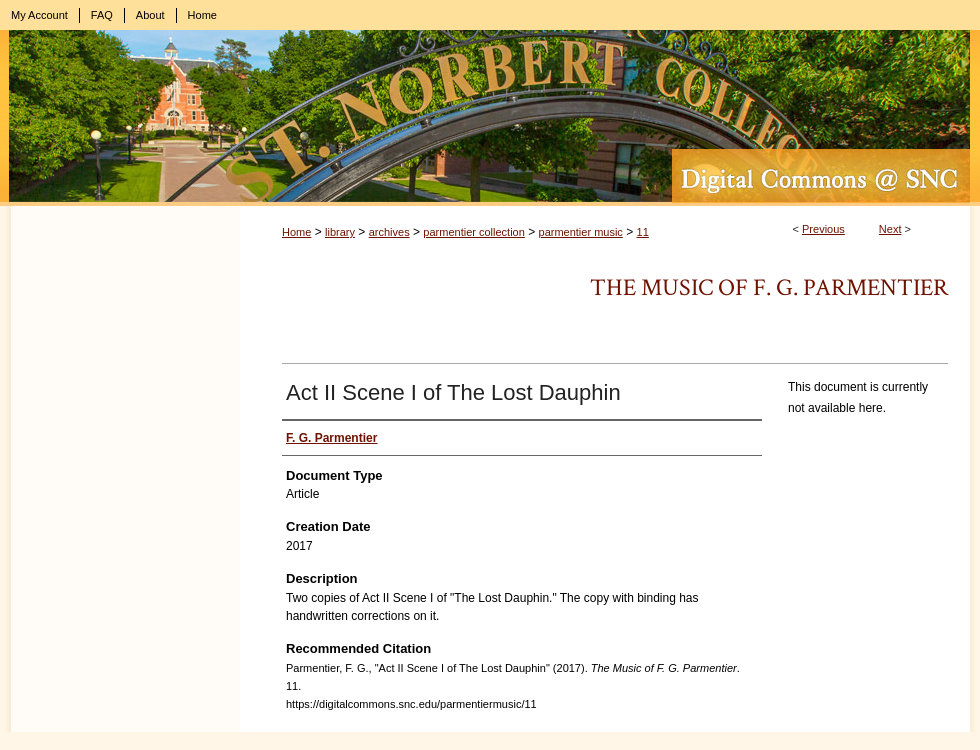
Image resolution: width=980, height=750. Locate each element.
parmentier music (581, 232)
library (340, 232)
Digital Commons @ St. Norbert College (490, 118)
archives (389, 232)
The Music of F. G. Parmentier (769, 287)
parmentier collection (474, 232)
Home (296, 232)
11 (643, 232)
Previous (823, 229)
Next (890, 229)
